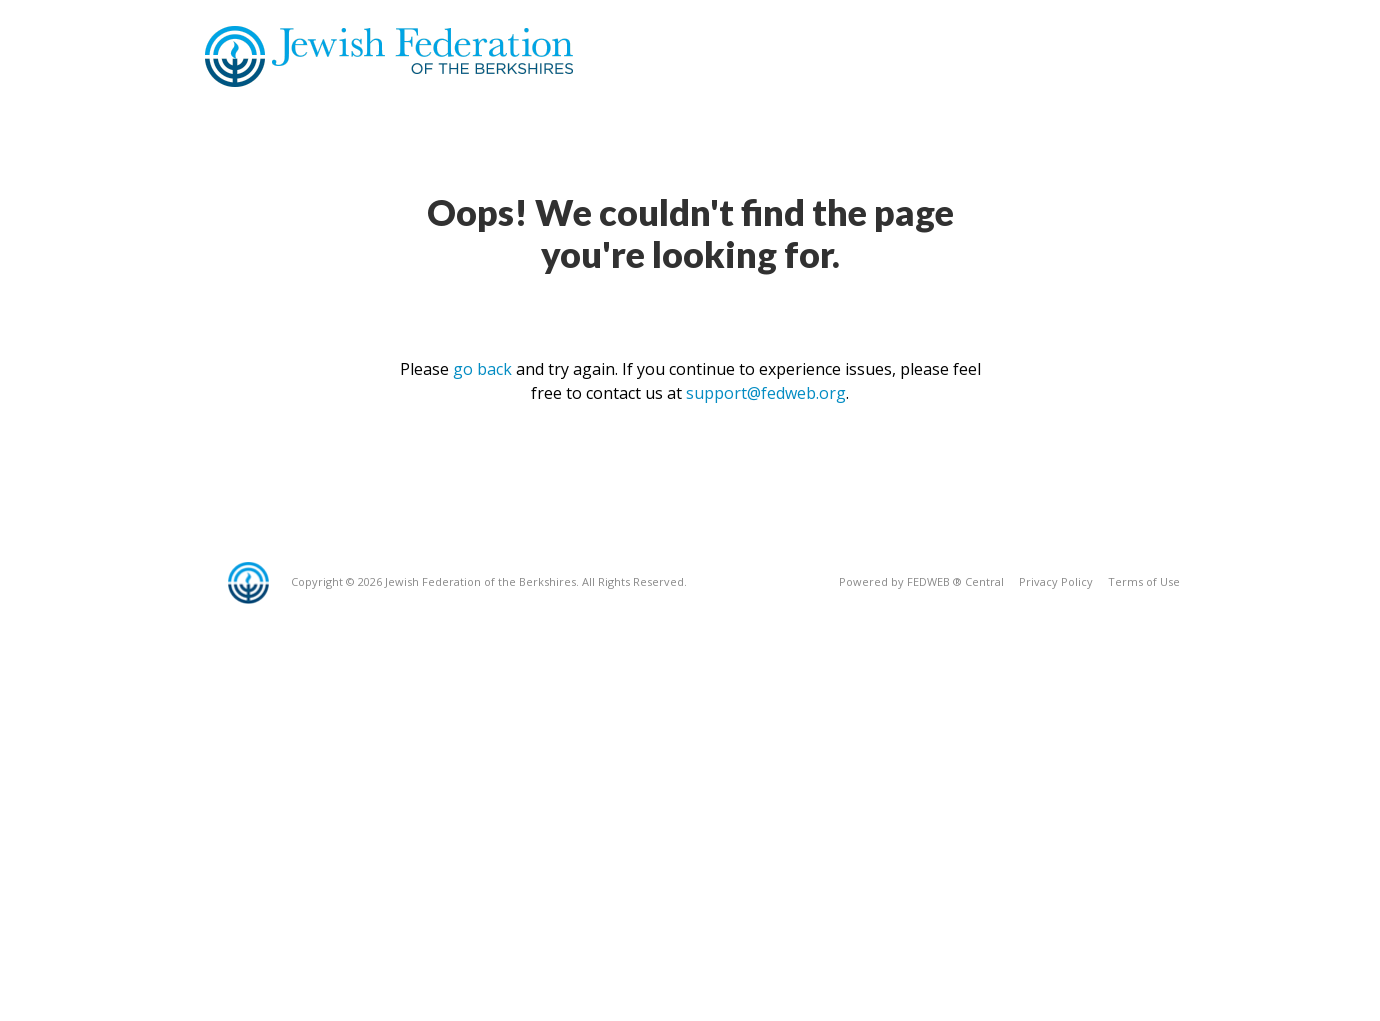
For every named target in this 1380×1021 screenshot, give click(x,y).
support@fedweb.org (766, 393)
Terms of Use (1144, 581)
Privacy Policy (1056, 581)
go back (482, 369)
